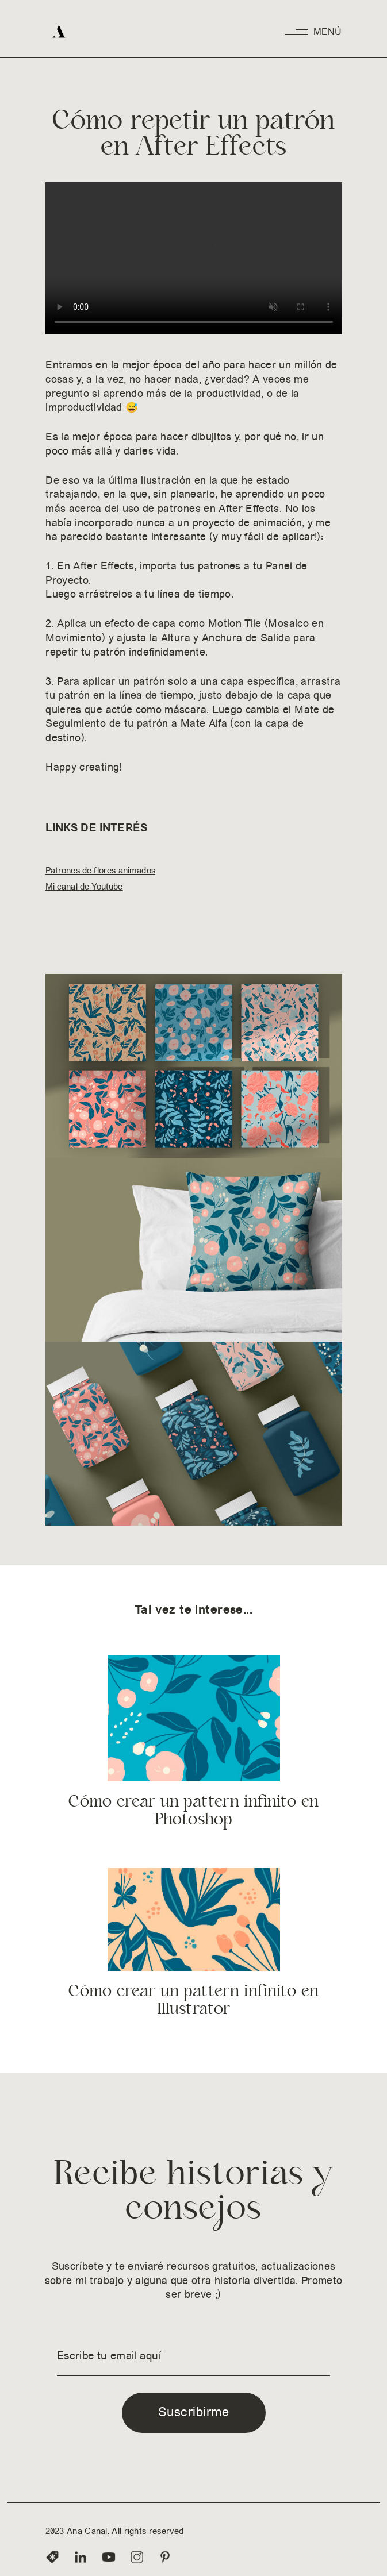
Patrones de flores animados (100, 870)
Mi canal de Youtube (84, 886)
